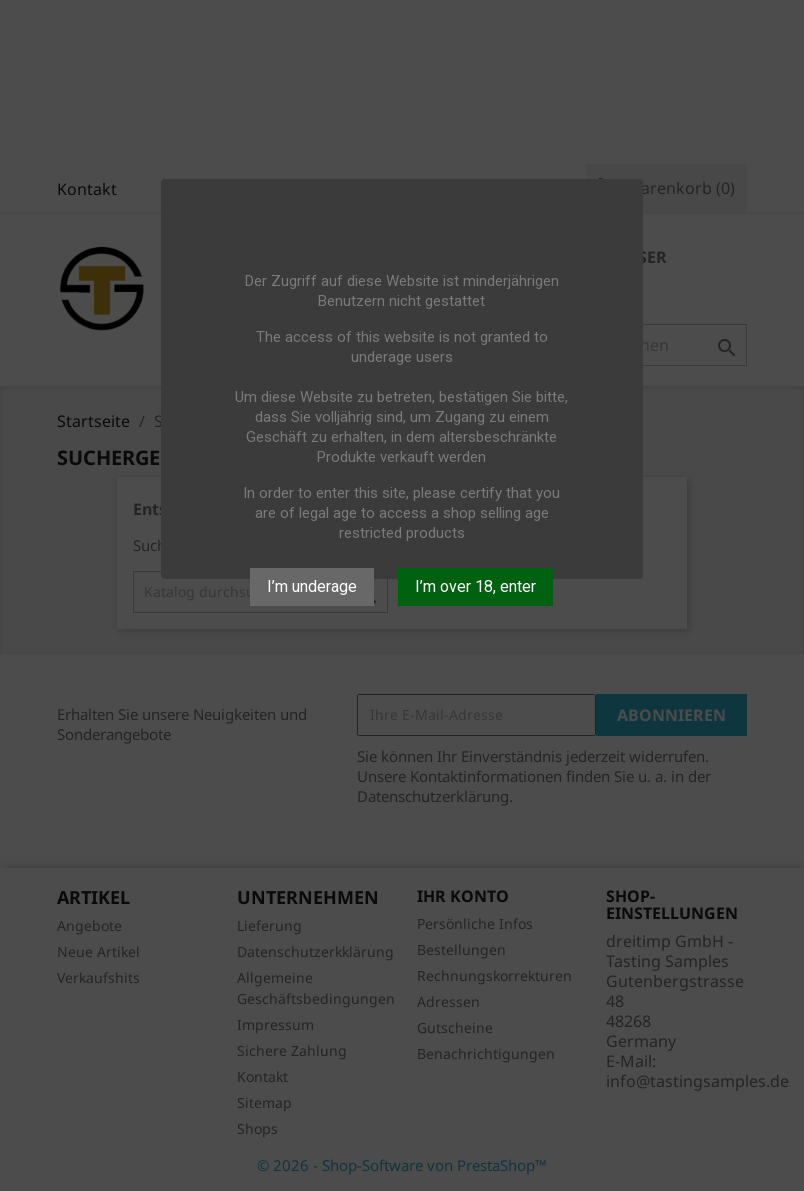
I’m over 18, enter (475, 586)
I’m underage (312, 586)
